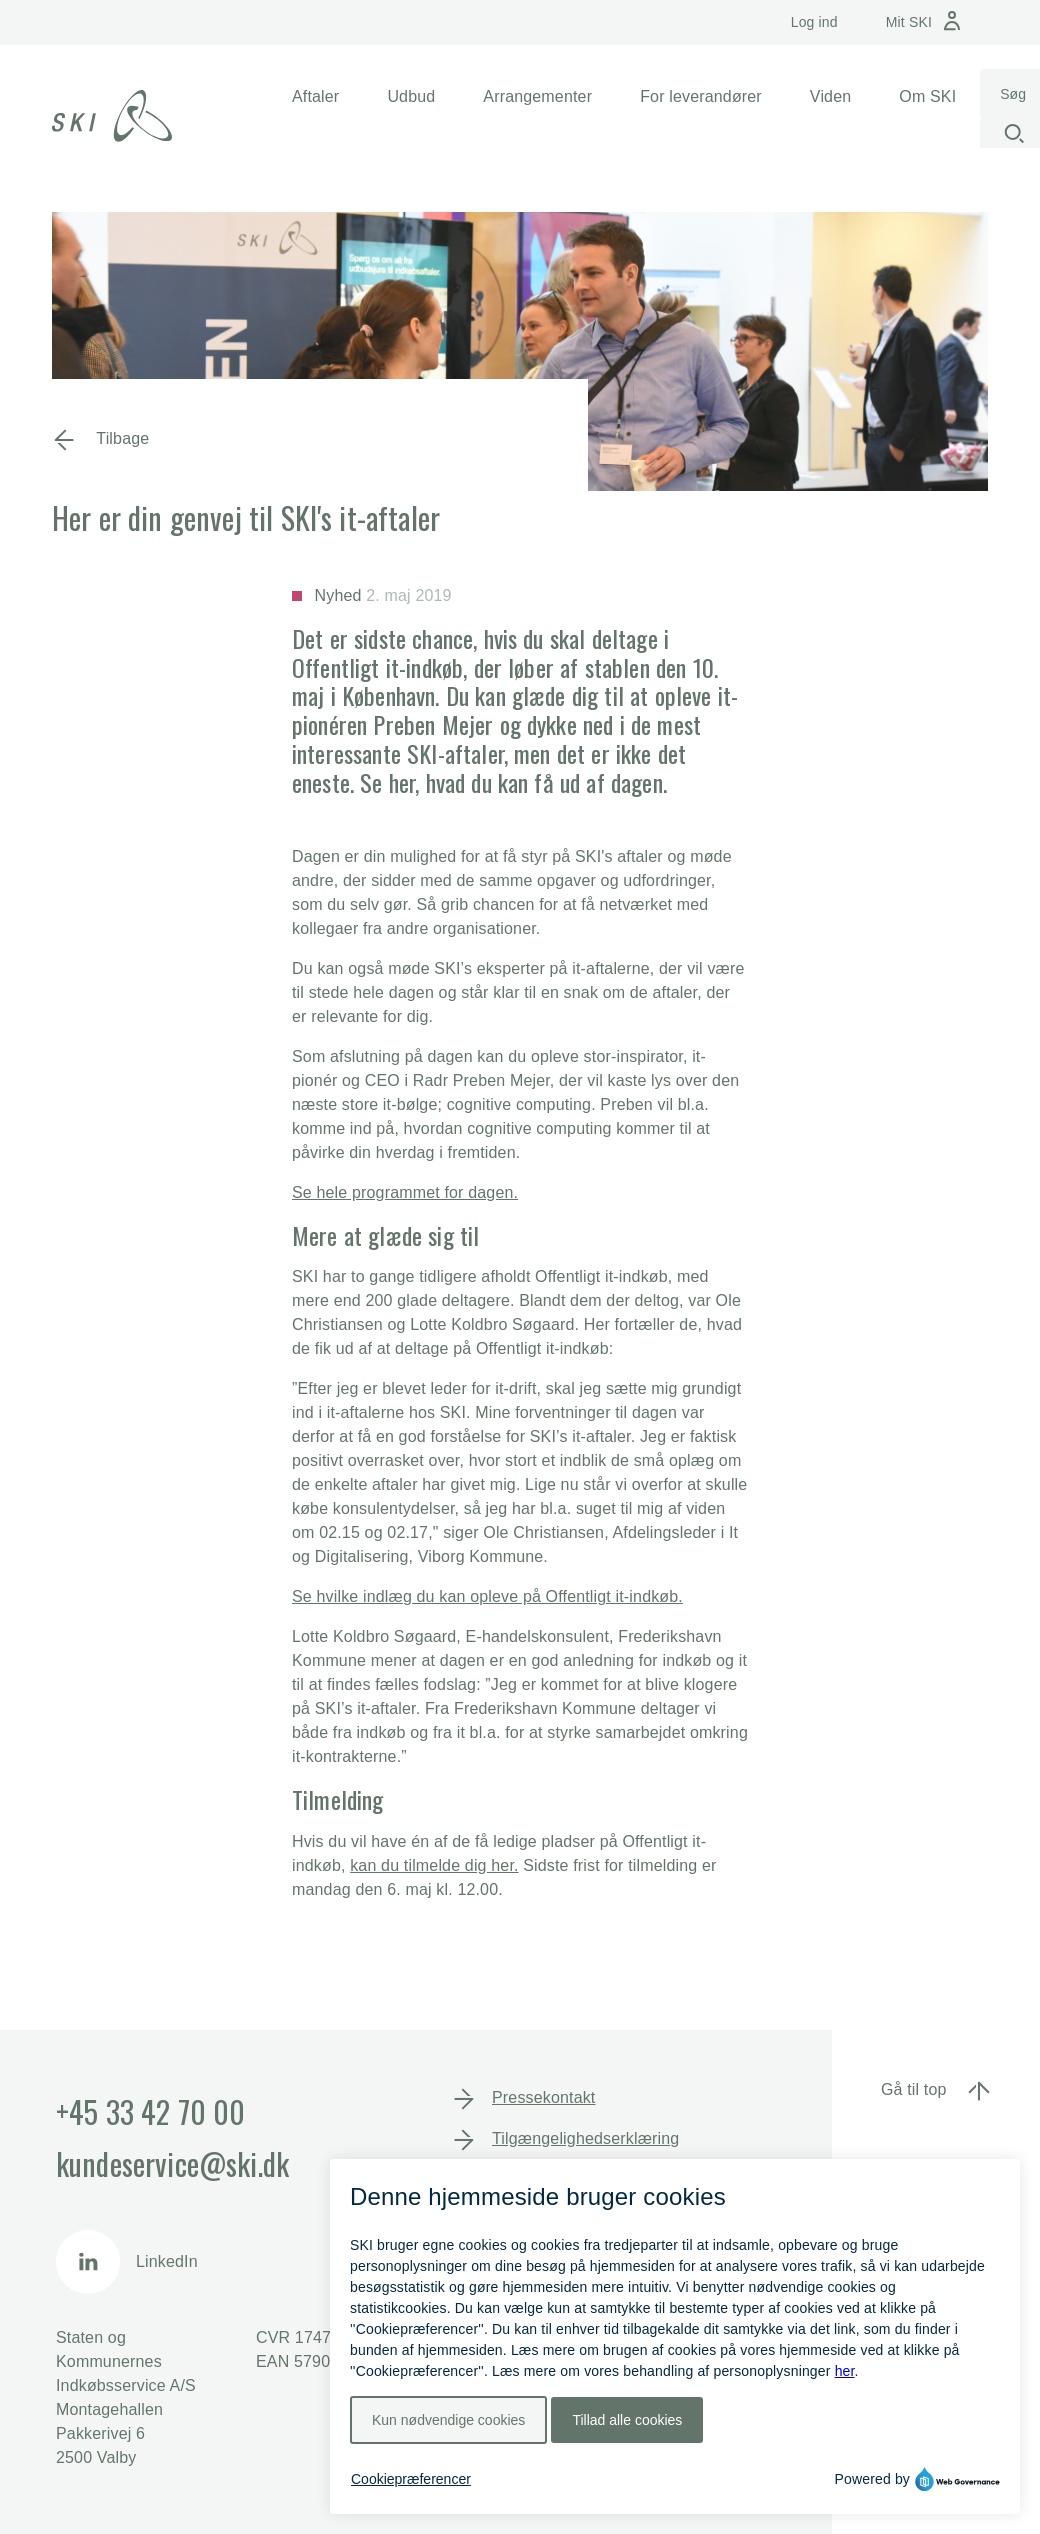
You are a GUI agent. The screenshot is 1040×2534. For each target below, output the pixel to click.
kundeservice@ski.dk (172, 2163)
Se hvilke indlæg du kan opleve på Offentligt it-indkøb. (487, 1596)
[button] (315, 97)
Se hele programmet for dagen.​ (405, 1192)
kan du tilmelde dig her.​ (434, 1865)
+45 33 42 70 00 (150, 2111)
